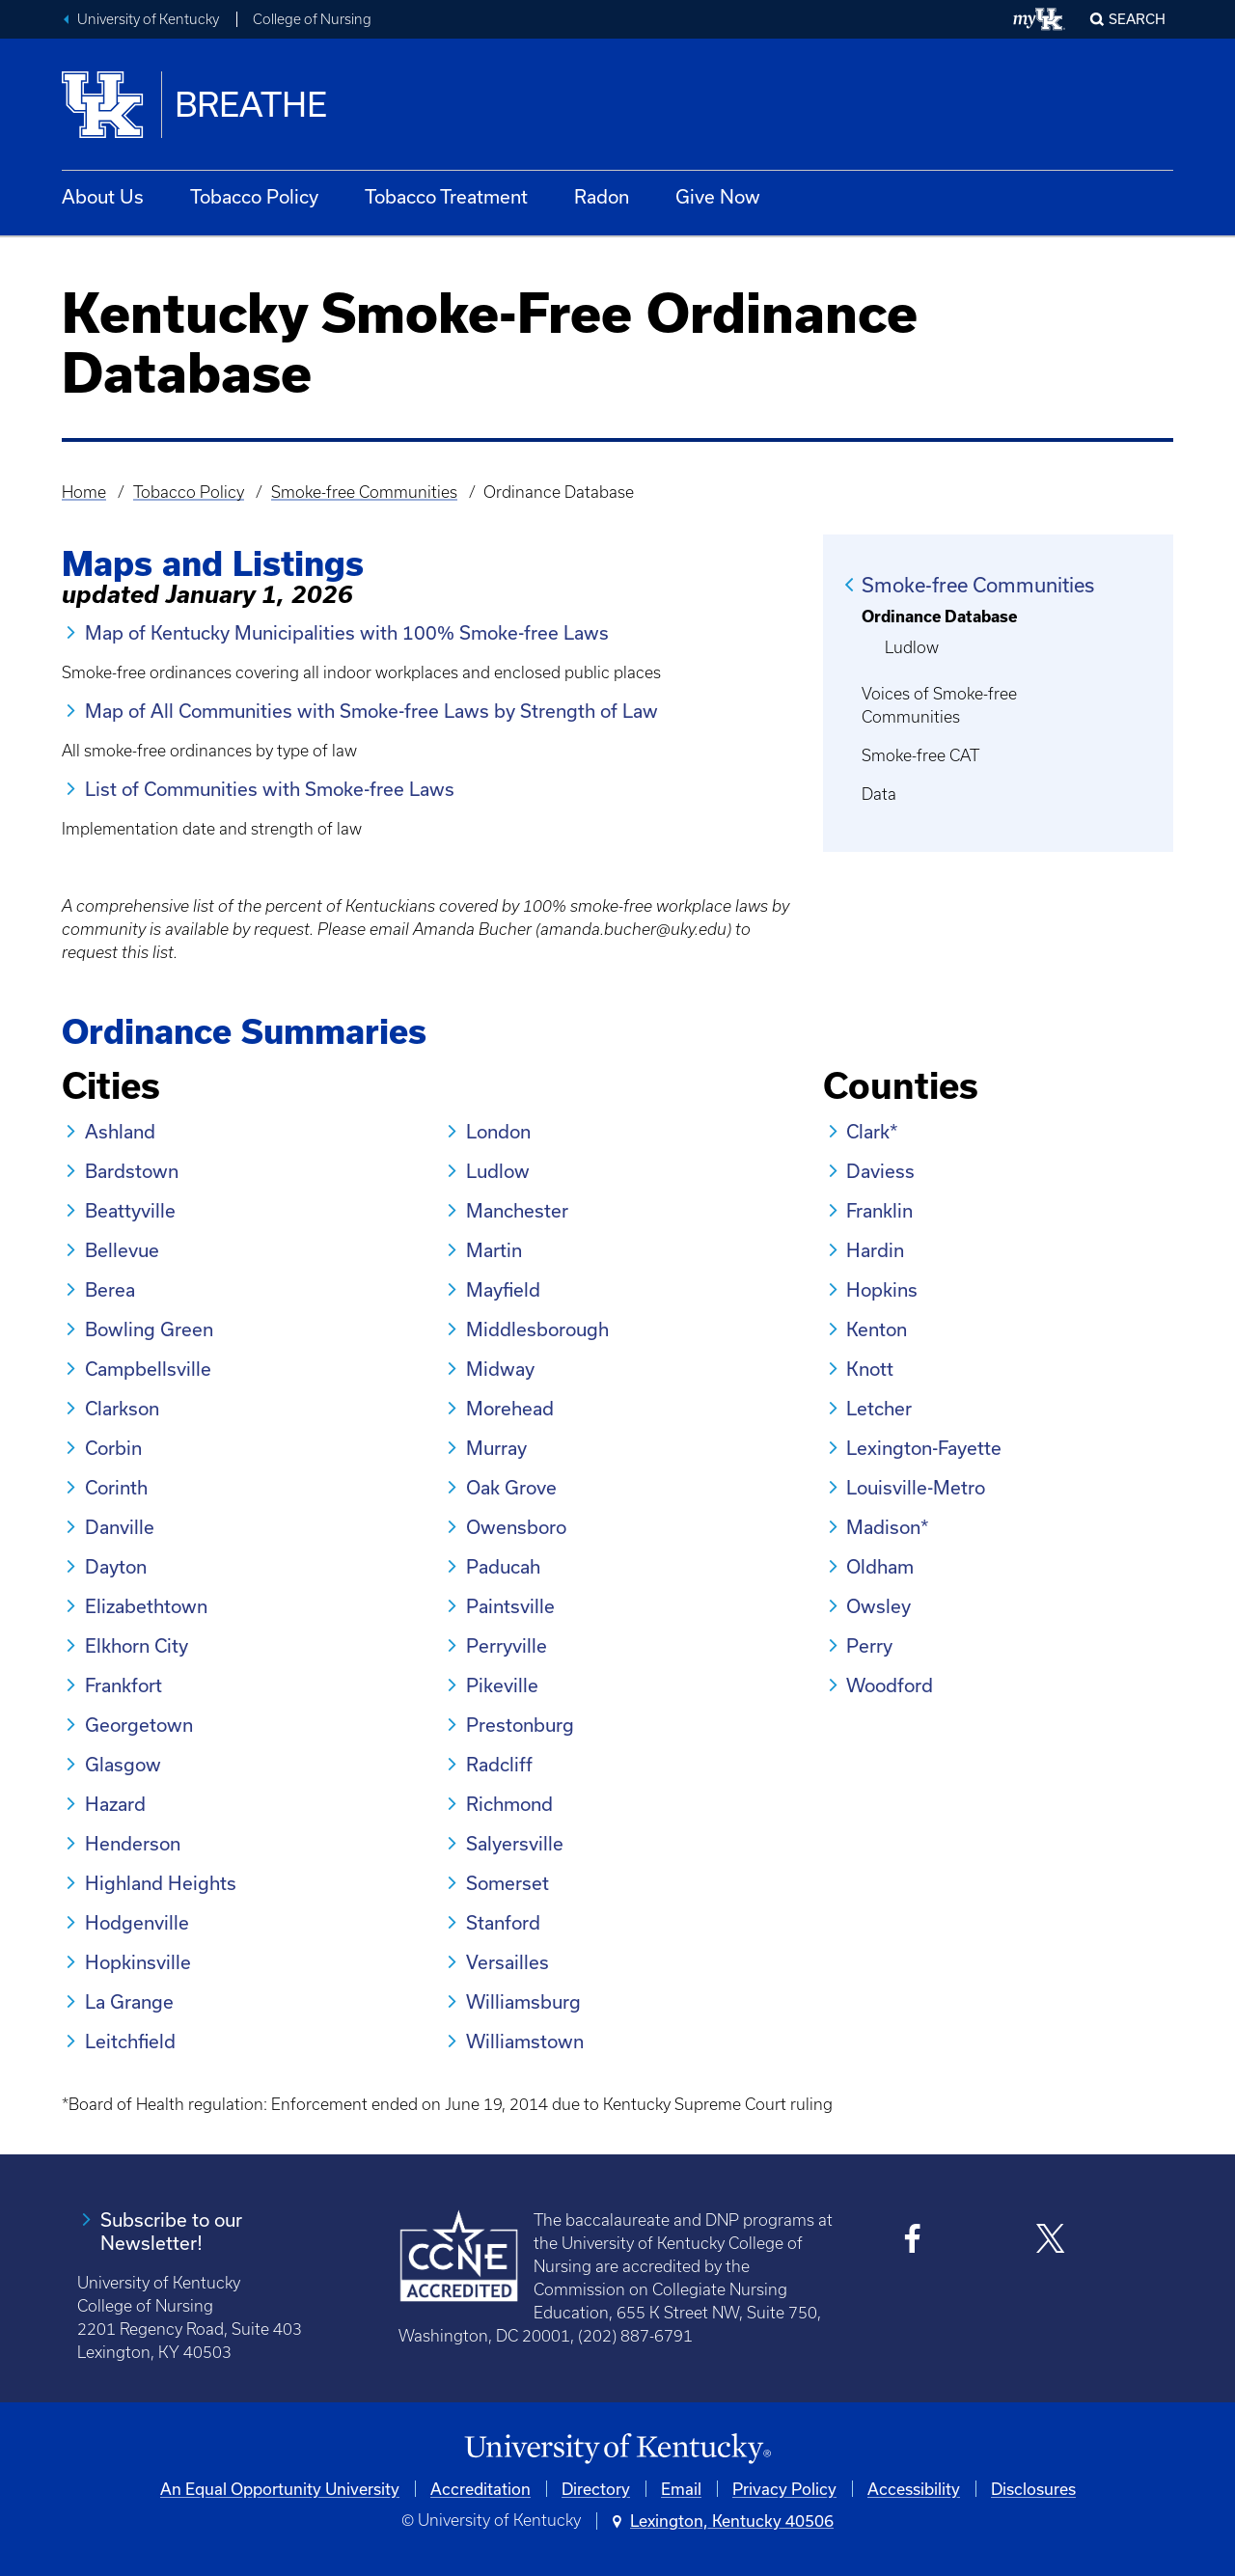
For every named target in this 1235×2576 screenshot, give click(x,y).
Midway (500, 1368)
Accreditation (480, 2489)
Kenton (876, 1329)
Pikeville (502, 1685)
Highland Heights (160, 1883)
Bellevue (122, 1250)
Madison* (887, 1527)
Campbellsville (148, 1368)
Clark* (872, 1131)
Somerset (507, 1883)
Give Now (717, 196)
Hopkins (882, 1289)
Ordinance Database (939, 616)
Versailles (507, 1962)
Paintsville (510, 1606)
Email (681, 2489)
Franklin (879, 1210)
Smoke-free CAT (920, 755)
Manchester (517, 1210)
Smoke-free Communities (364, 492)
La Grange (129, 2001)
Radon (601, 196)
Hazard (115, 1804)
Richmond (509, 1804)
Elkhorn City (136, 1645)
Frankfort (123, 1685)
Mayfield (503, 1289)
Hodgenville (137, 1922)
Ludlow (912, 647)
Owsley (878, 1606)
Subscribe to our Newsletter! (171, 2231)
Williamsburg (523, 2001)
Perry (869, 1645)
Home (84, 492)
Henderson (132, 1843)
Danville (119, 1527)
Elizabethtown (146, 1606)
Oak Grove (511, 1487)
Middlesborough (537, 1329)
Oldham (880, 1566)
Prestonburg (520, 1724)
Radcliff (499, 1764)
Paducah (503, 1566)
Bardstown (131, 1171)
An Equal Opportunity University (279, 2489)
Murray (496, 1448)
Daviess (880, 1171)
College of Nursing (312, 19)
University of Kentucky (148, 19)
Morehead (510, 1408)
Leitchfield (130, 2041)
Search (1137, 19)
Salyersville (514, 1843)
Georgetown (139, 1724)
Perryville (506, 1645)
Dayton (116, 1566)
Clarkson (122, 1408)
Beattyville (130, 1210)
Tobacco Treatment (446, 196)
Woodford (889, 1685)
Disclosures (1033, 2489)
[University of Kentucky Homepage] (617, 2449)
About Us (103, 196)
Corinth (116, 1487)
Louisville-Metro (915, 1487)
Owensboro (516, 1527)
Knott (869, 1368)
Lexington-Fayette (924, 1448)
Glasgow (123, 1764)
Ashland (120, 1131)
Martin (494, 1250)
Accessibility (913, 2489)
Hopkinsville (138, 1962)
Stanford (503, 1922)
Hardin (875, 1250)
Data (879, 794)
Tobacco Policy (254, 196)
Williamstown (525, 2041)
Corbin (113, 1448)
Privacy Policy (784, 2489)
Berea (110, 1289)
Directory (596, 2489)
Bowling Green (149, 1329)
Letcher (879, 1408)
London (498, 1131)
